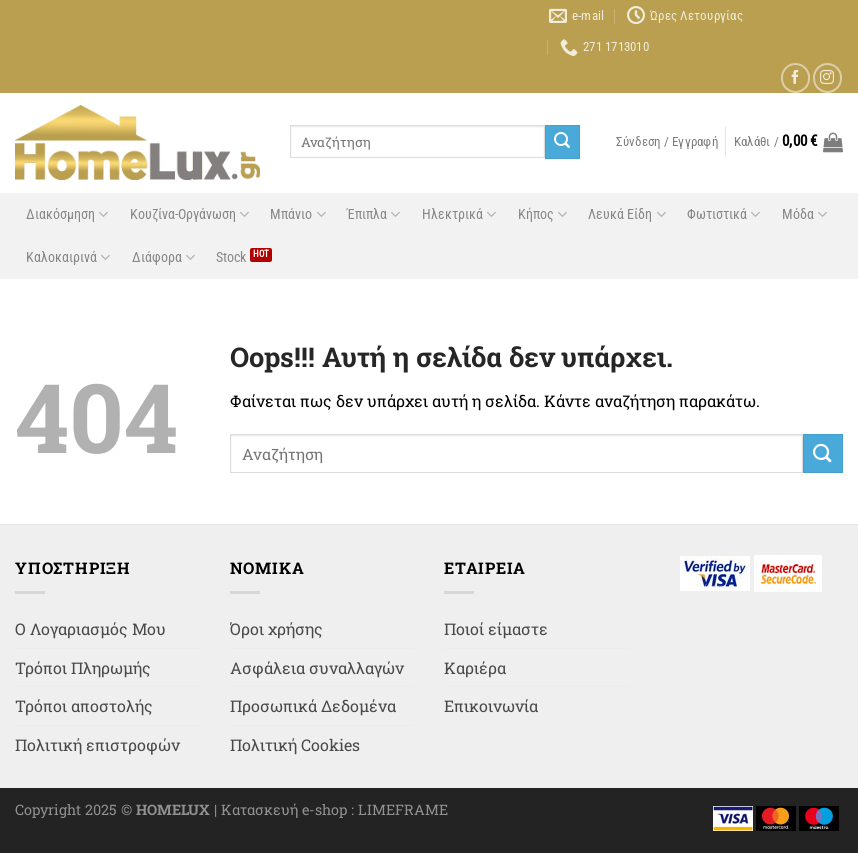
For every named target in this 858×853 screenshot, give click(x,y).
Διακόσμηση (67, 214)
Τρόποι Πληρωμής (83, 667)
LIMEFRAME (403, 809)
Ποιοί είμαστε (496, 628)
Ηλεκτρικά (459, 214)
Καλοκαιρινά (68, 257)
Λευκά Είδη (626, 214)
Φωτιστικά (723, 214)
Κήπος (542, 214)
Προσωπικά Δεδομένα (313, 705)
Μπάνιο (297, 214)
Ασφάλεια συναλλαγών (317, 667)
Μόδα (804, 214)
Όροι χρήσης (276, 628)
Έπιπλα (373, 214)
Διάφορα (163, 257)
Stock (231, 257)
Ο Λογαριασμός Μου (90, 628)
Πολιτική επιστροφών (97, 744)
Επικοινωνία (491, 705)
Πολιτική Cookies (295, 744)
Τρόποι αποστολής (84, 705)
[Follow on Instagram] (827, 77)
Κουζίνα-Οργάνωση (189, 214)
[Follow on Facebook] (795, 77)
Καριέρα (475, 667)
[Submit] (562, 142)
